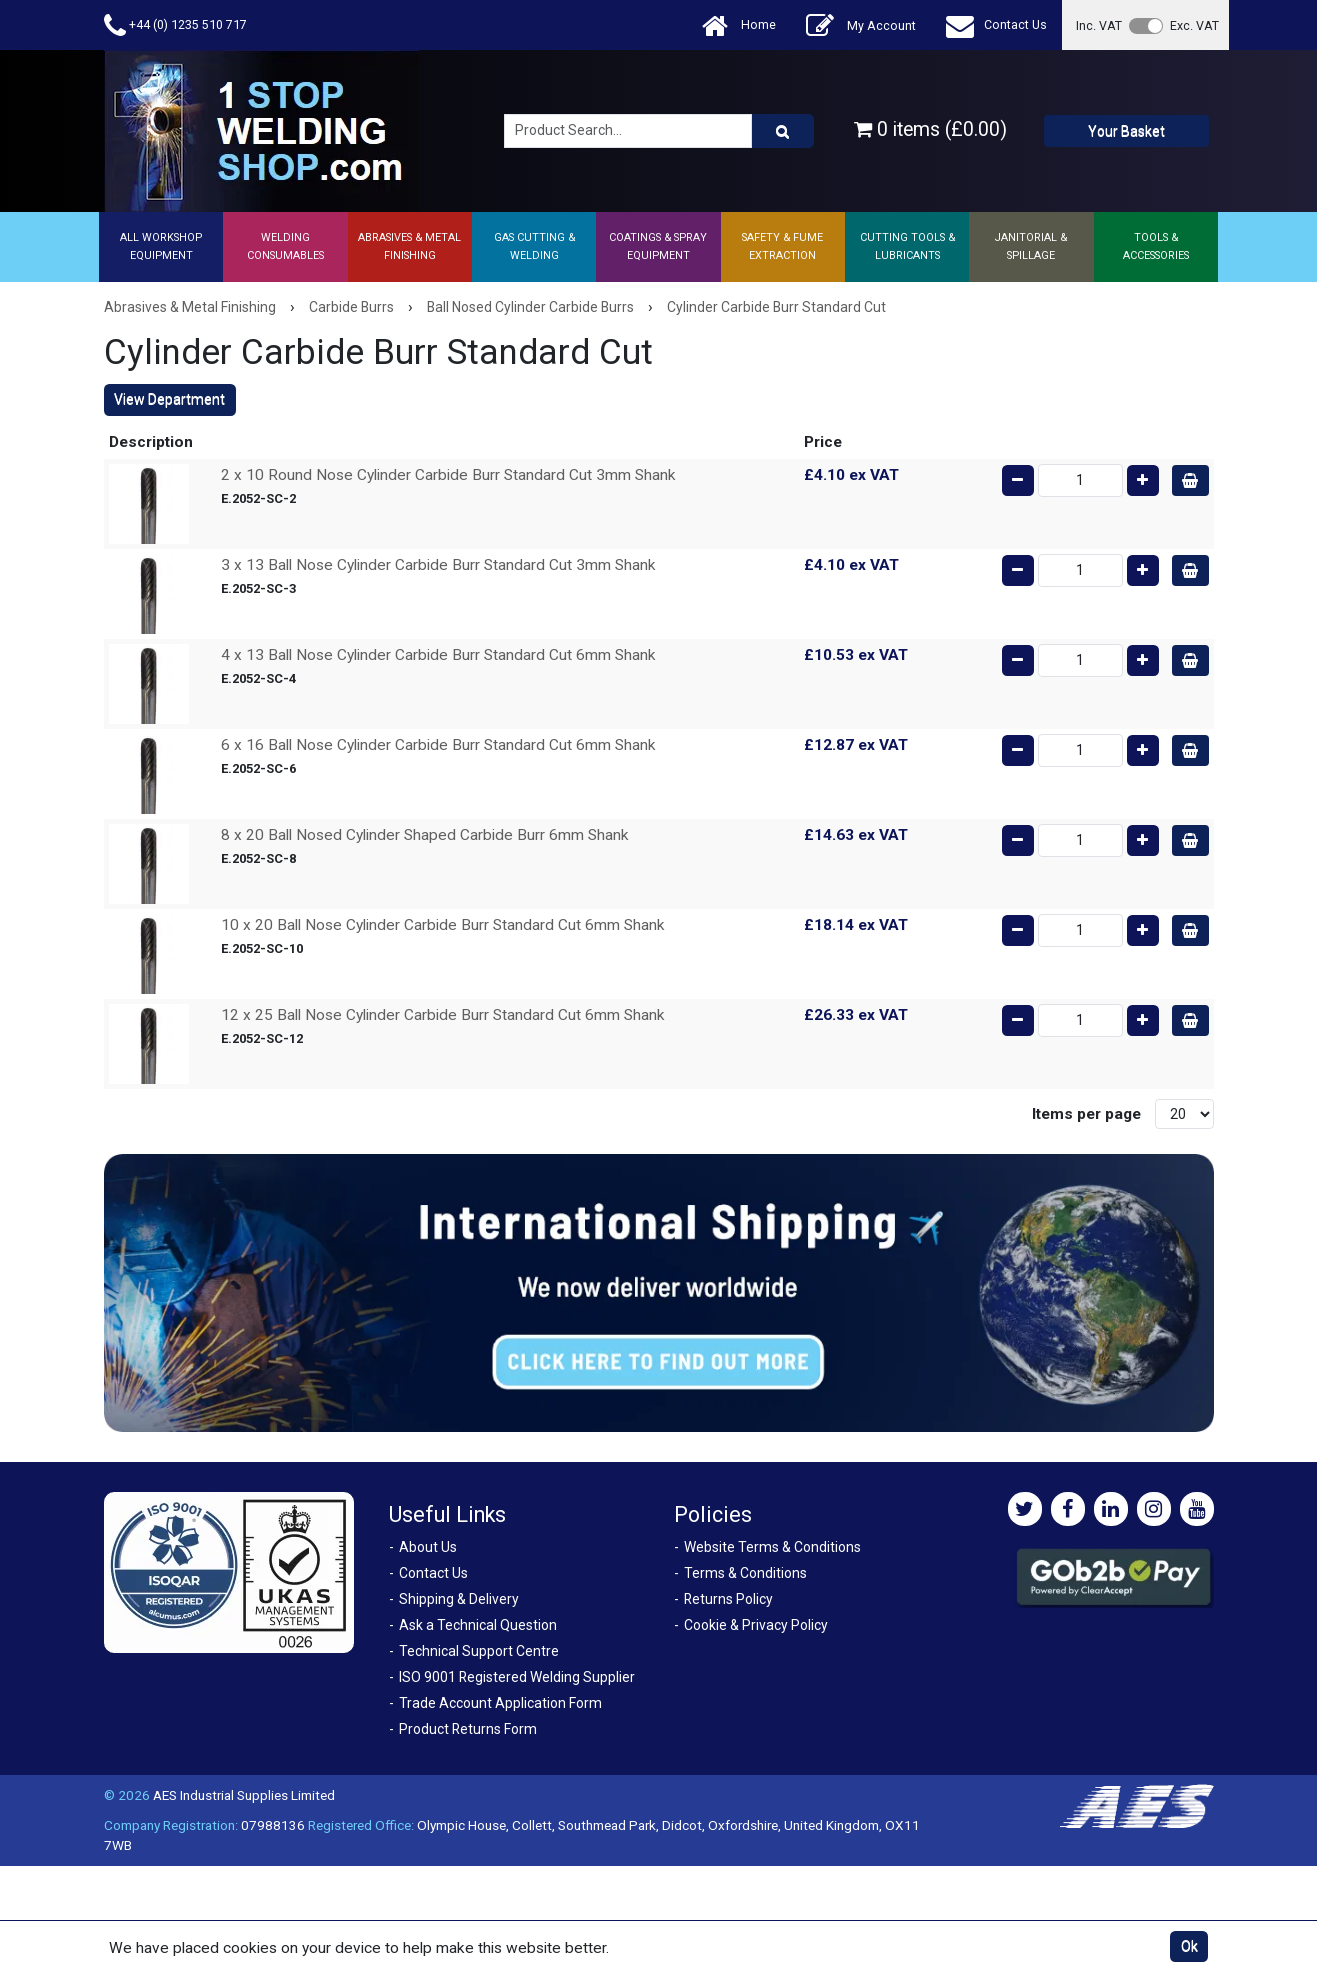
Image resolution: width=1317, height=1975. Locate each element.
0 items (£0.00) (930, 129)
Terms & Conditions (745, 1573)
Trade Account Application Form (500, 1703)
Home (739, 25)
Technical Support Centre (479, 1651)
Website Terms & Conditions (772, 1547)
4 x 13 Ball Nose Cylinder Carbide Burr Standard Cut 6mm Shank (438, 655)
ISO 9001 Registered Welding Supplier (517, 1677)
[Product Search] (783, 131)
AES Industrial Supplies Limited (244, 1795)
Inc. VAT (1099, 25)
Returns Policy (728, 1599)
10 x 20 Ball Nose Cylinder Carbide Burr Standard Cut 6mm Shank (443, 925)
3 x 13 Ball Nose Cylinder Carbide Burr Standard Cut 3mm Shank (438, 565)
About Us (428, 1547)
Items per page (1086, 1114)
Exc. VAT (1194, 25)
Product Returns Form (468, 1729)
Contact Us (996, 25)
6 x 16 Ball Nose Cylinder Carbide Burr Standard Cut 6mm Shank (438, 745)
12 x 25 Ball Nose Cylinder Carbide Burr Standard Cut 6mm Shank (443, 1015)
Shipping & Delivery (459, 1599)
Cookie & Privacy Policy (756, 1625)
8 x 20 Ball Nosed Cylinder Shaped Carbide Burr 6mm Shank (425, 835)
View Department (169, 399)
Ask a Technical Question (478, 1625)
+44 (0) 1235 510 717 (175, 25)
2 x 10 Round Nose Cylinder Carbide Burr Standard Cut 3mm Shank (448, 475)
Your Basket (1126, 131)
